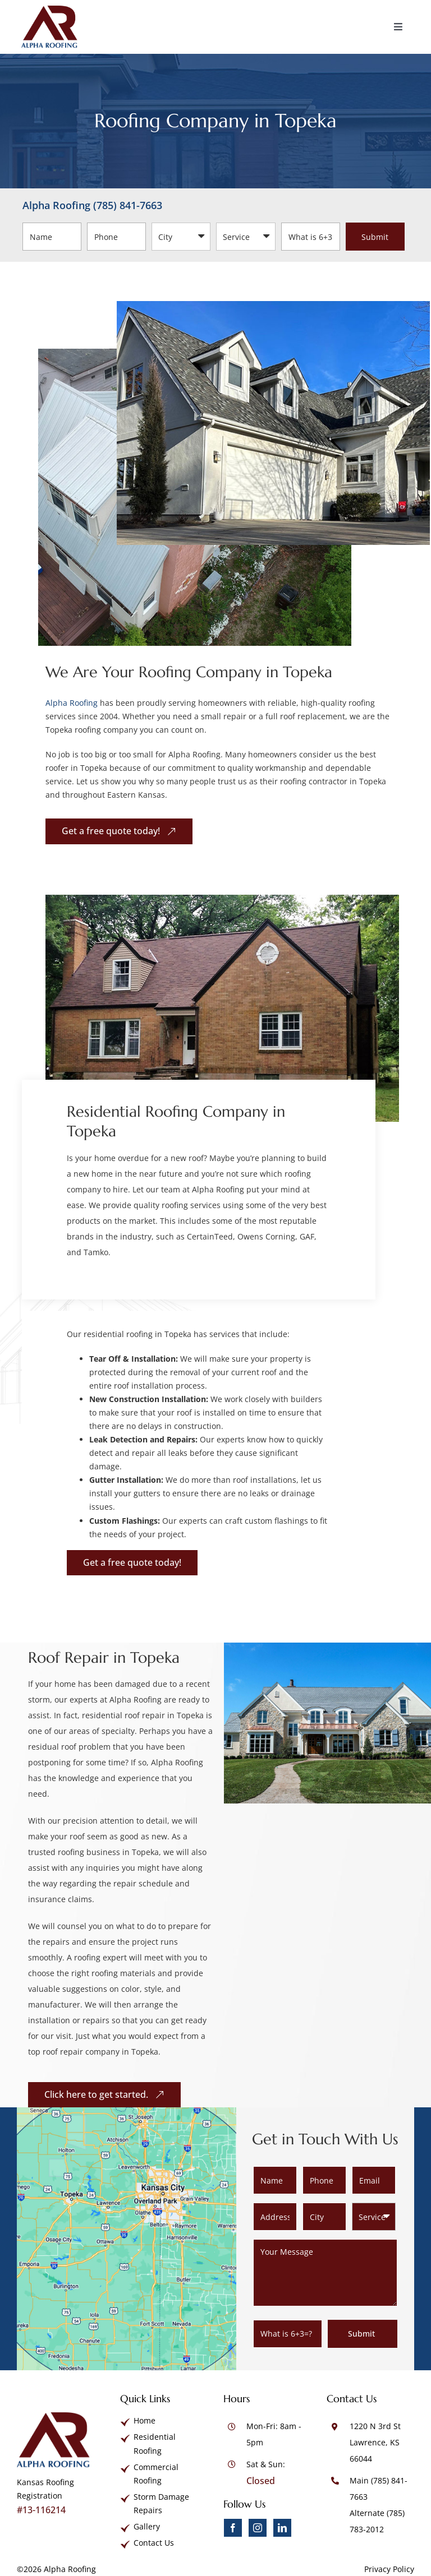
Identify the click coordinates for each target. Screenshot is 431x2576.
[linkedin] (282, 2527)
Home (144, 2420)
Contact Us (154, 2542)
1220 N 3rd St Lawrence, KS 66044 (375, 2442)
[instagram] (257, 2527)
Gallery (147, 2526)
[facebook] (232, 2527)
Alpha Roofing (71, 702)
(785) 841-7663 (127, 205)
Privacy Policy (389, 2569)
